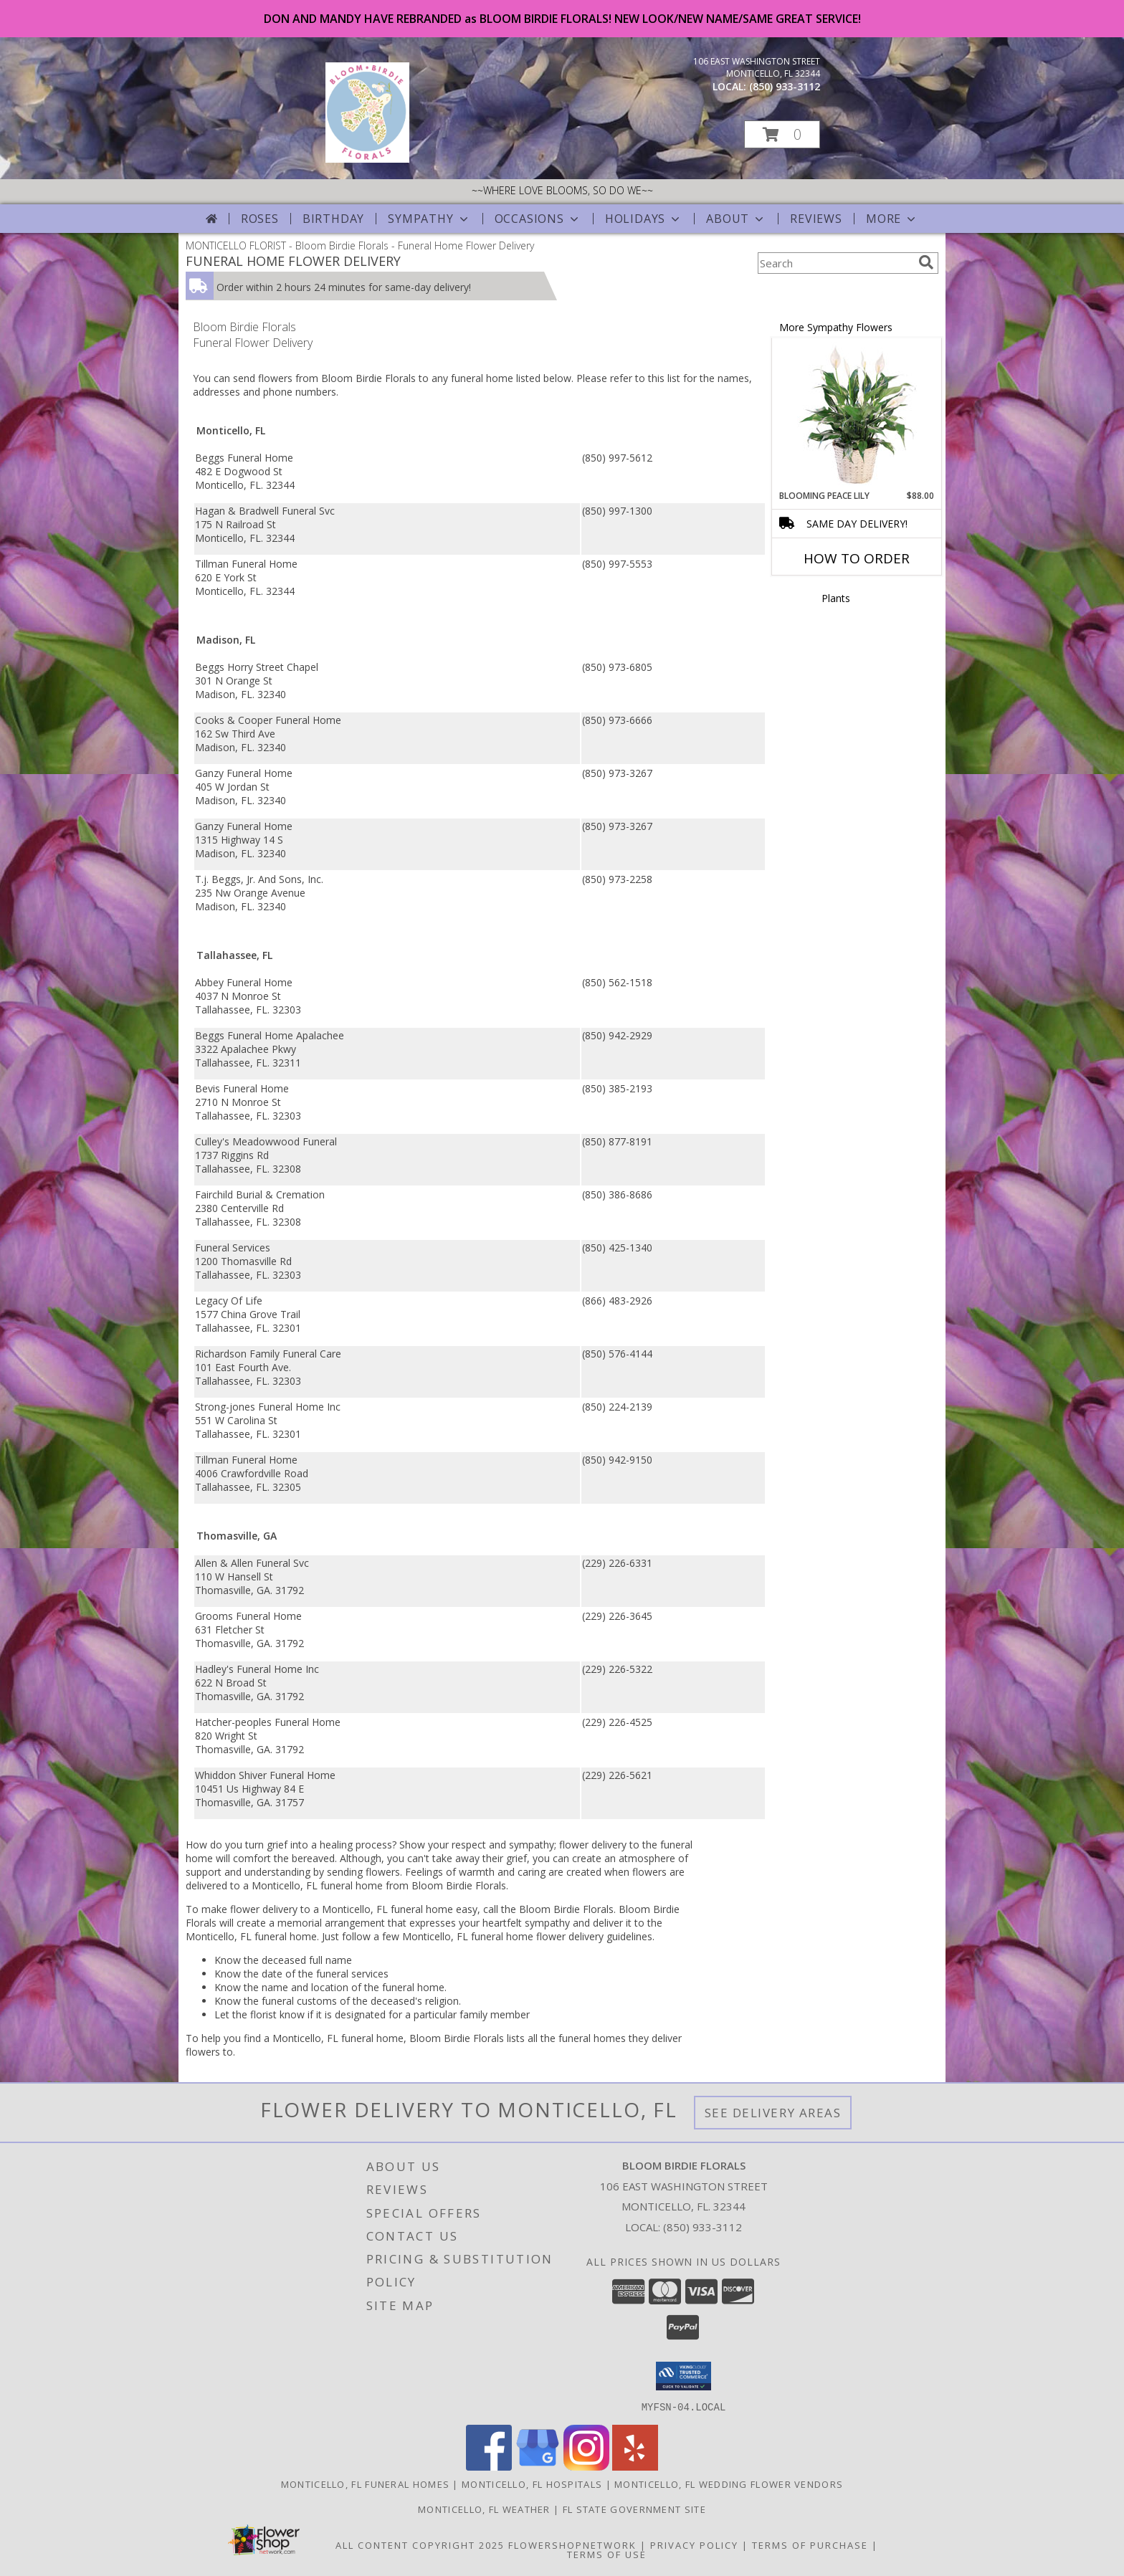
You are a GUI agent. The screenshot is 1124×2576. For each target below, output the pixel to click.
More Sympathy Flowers (835, 327)
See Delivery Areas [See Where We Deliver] (773, 2112)
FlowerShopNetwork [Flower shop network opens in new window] (572, 2544)
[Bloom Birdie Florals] (367, 159)
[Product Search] (835, 263)
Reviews (816, 218)
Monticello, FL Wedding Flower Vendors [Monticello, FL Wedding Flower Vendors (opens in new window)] (728, 2483)
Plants (835, 598)
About (736, 218)
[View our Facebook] (489, 2466)
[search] (926, 262)
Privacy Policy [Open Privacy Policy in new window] (694, 2544)
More (892, 218)
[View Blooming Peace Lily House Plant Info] (857, 414)
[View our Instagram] (586, 2466)
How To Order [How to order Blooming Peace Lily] (857, 558)
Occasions (538, 218)
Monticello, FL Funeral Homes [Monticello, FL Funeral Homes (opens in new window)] (365, 2483)
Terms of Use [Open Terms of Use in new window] (607, 2553)
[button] (782, 134)
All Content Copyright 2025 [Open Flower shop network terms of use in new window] (420, 2544)
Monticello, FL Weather (484, 2508)
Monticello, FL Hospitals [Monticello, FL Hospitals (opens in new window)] (532, 2483)
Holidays (643, 218)
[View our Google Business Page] (538, 2466)
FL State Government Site (634, 2508)
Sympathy (429, 218)
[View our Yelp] (635, 2466)
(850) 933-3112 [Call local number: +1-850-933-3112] (784, 86)
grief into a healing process (329, 1844)
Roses (260, 218)
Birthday (333, 218)
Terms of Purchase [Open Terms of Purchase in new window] (810, 2544)
